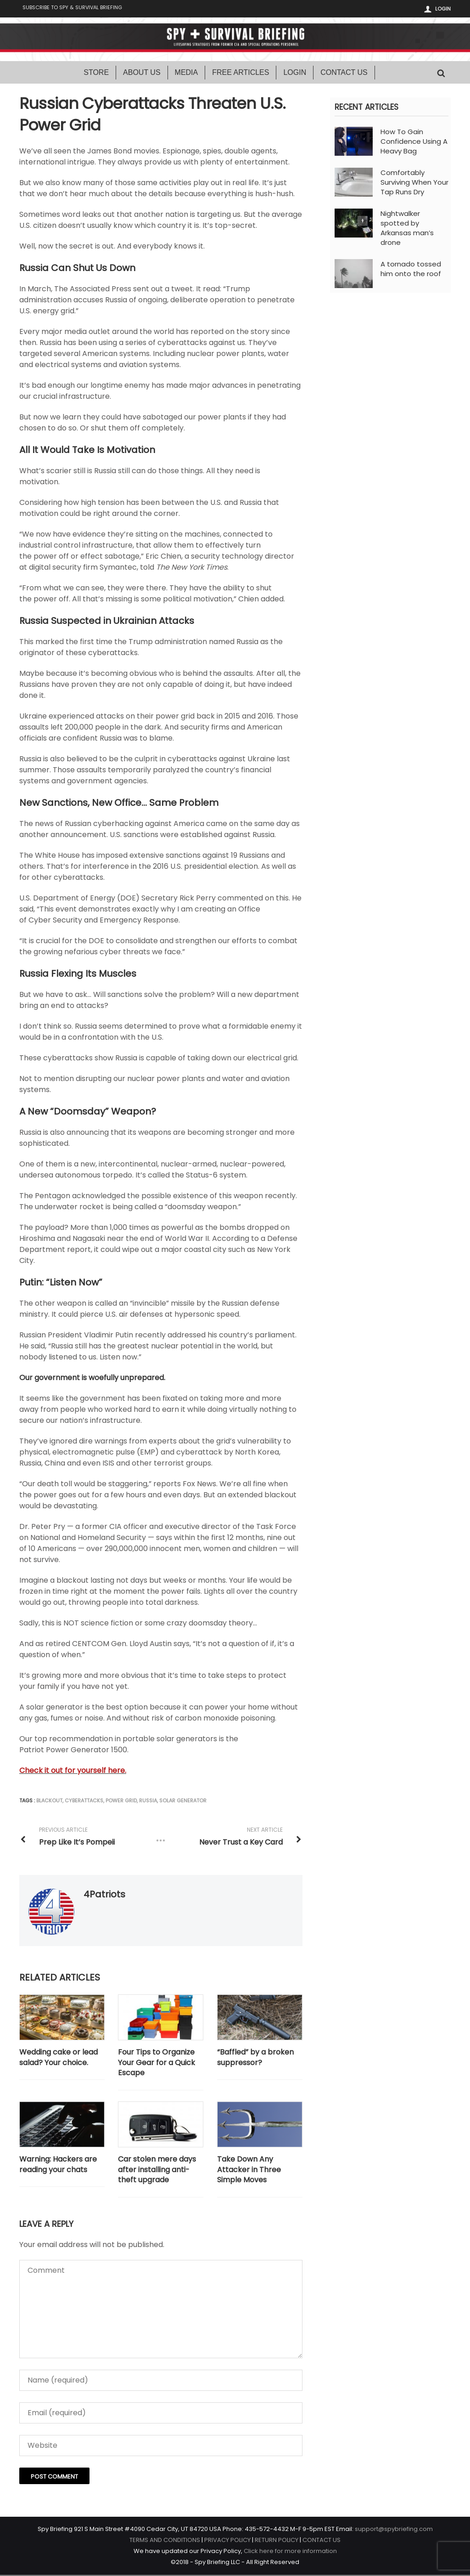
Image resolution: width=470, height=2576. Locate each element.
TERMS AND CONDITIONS (164, 2540)
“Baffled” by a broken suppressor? (255, 2058)
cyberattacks (84, 1801)
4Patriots (104, 1895)
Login (443, 8)
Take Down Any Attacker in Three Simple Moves (249, 2170)
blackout (49, 1801)
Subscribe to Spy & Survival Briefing (78, 9)
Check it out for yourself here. (72, 1771)
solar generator (183, 1801)
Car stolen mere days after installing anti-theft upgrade (157, 2170)
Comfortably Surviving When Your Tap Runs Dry (414, 183)
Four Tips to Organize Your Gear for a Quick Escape (156, 2063)
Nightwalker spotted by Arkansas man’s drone (407, 228)
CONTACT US (321, 2540)
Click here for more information (290, 2552)
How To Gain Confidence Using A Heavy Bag (414, 142)
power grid (121, 1801)
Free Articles (240, 73)
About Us (142, 73)
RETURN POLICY (276, 2540)
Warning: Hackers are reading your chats (58, 2165)
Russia (148, 1801)
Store (96, 73)
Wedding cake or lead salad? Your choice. (58, 2058)
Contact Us (344, 73)
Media (186, 73)
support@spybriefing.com (394, 2529)
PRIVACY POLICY (227, 2540)
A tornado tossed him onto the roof (410, 269)
